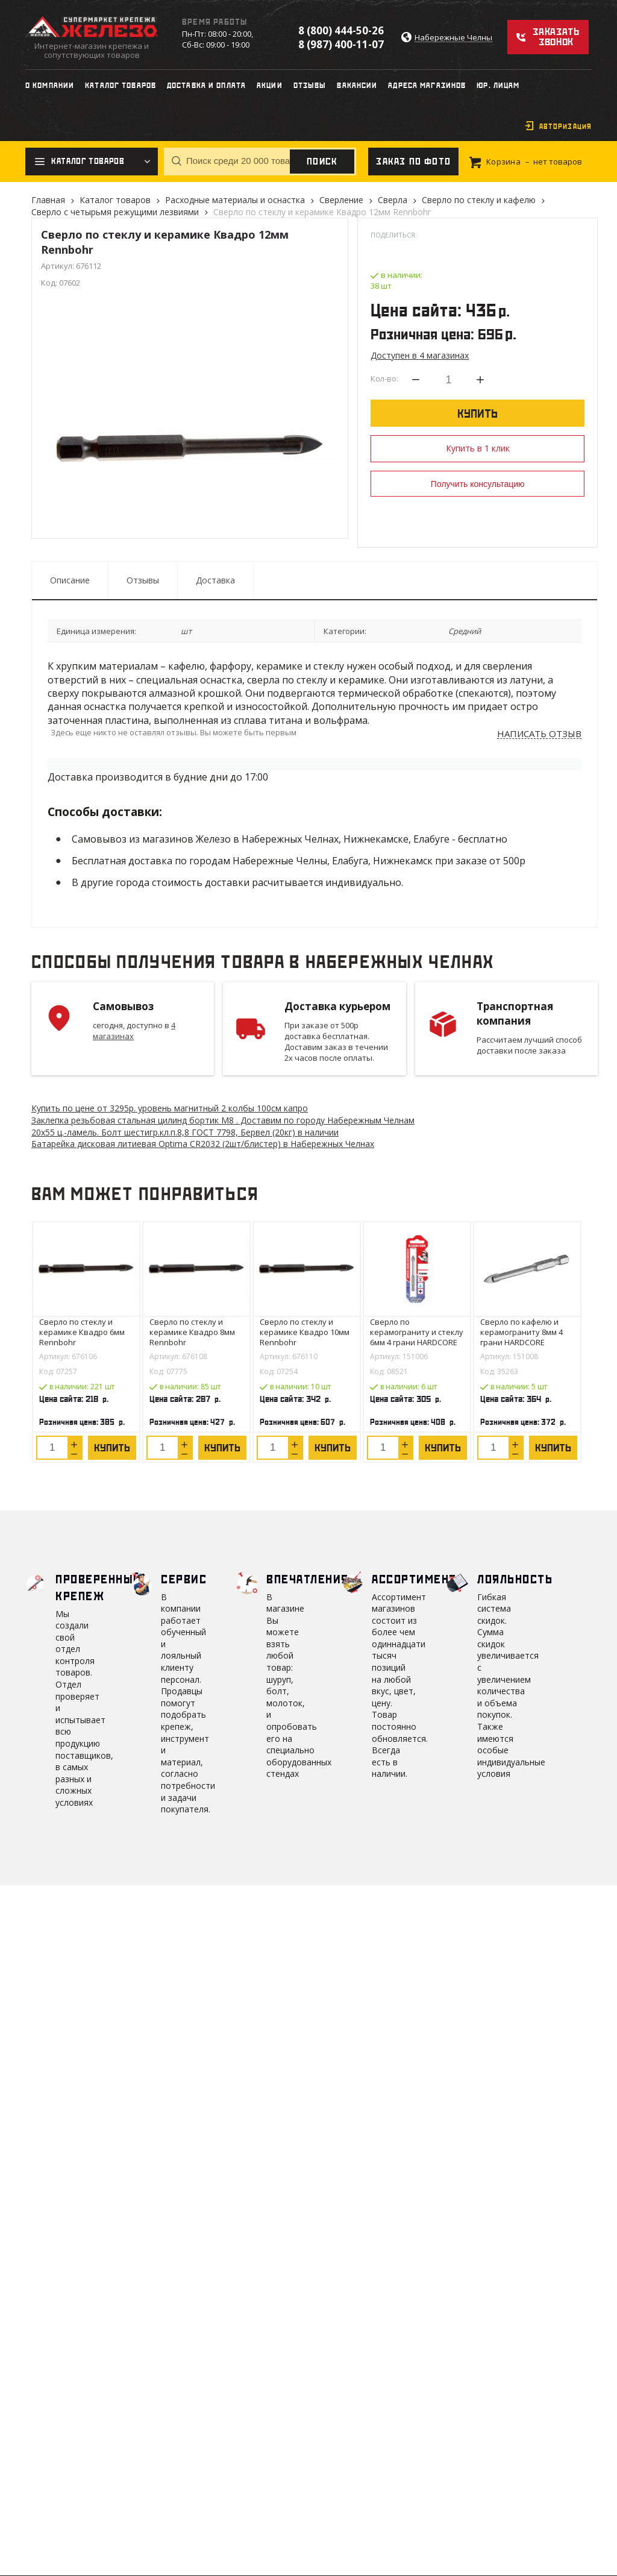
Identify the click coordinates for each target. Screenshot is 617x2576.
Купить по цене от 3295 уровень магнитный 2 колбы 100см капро (169, 1108)
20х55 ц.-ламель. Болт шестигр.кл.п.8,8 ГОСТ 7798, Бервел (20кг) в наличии (185, 1132)
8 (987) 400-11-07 (341, 44)
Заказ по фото (413, 161)
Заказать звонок (556, 37)
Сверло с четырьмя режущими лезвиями (115, 212)
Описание (70, 580)
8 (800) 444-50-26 (341, 30)
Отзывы (143, 580)
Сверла (392, 200)
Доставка (215, 580)
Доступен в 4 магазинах (420, 355)
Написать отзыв (539, 734)
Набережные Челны (453, 37)
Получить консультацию (478, 484)
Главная (48, 200)
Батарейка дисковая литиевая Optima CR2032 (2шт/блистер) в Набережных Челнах (202, 1143)
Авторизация (565, 126)
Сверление (341, 200)
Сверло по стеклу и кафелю (479, 200)
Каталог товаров (115, 200)
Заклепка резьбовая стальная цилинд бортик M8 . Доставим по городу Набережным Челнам (223, 1120)
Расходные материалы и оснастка (235, 200)
